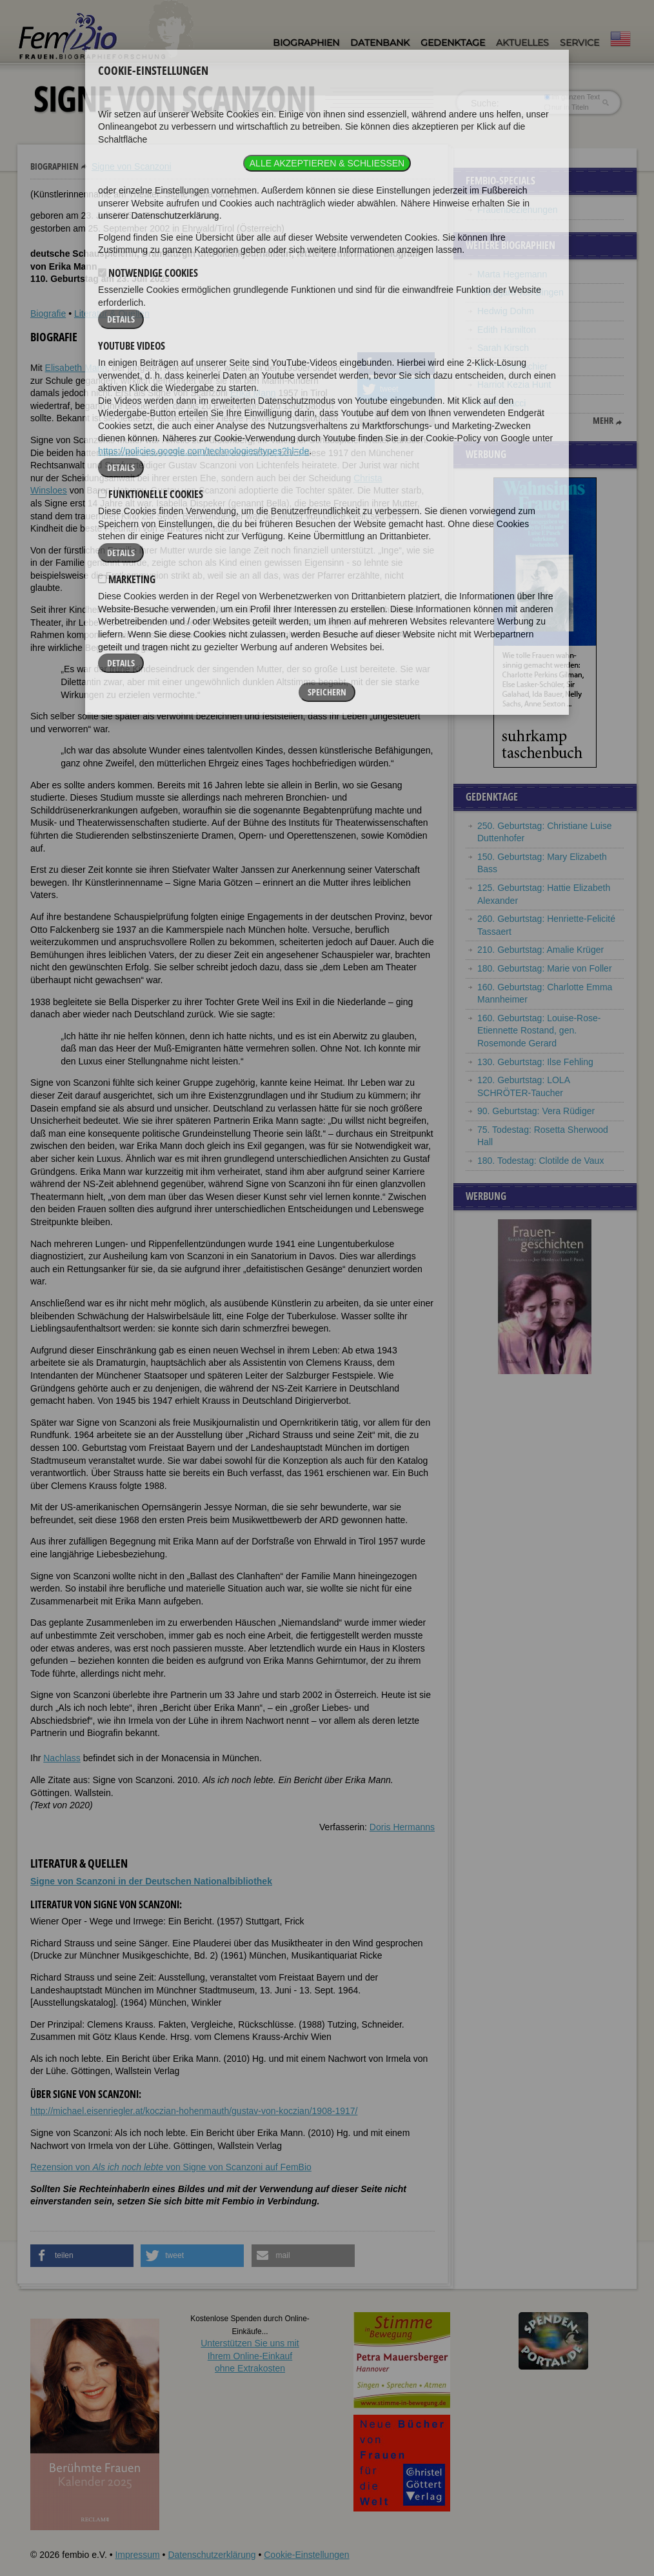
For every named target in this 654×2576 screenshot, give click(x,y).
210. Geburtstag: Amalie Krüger (540, 949)
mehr (603, 420)
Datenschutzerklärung (211, 2555)
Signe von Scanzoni (132, 166)
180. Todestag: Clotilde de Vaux (540, 1160)
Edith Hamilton (506, 329)
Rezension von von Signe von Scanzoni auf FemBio (171, 2167)
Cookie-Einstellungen (306, 2555)
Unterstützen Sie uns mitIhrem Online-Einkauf (250, 2355)
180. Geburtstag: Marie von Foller (544, 968)
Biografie (48, 313)
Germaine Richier (512, 366)
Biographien (306, 42)
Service (579, 42)
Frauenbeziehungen (517, 210)
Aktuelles (522, 42)
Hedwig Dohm (505, 311)
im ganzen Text (572, 97)
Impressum (137, 2555)
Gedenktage (453, 42)
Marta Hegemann (512, 274)
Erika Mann (253, 393)
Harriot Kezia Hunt (514, 384)
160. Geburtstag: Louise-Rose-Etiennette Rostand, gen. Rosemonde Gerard (538, 1030)
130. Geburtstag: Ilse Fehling (535, 1062)
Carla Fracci (501, 403)
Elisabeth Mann (76, 368)
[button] (396, 363)
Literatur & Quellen (112, 313)
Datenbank (380, 42)
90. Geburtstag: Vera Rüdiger (536, 1111)
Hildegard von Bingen (520, 292)
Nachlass (62, 1758)
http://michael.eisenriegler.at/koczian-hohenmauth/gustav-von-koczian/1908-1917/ (193, 2111)
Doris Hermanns (402, 1827)
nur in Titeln (566, 107)
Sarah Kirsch (503, 348)
